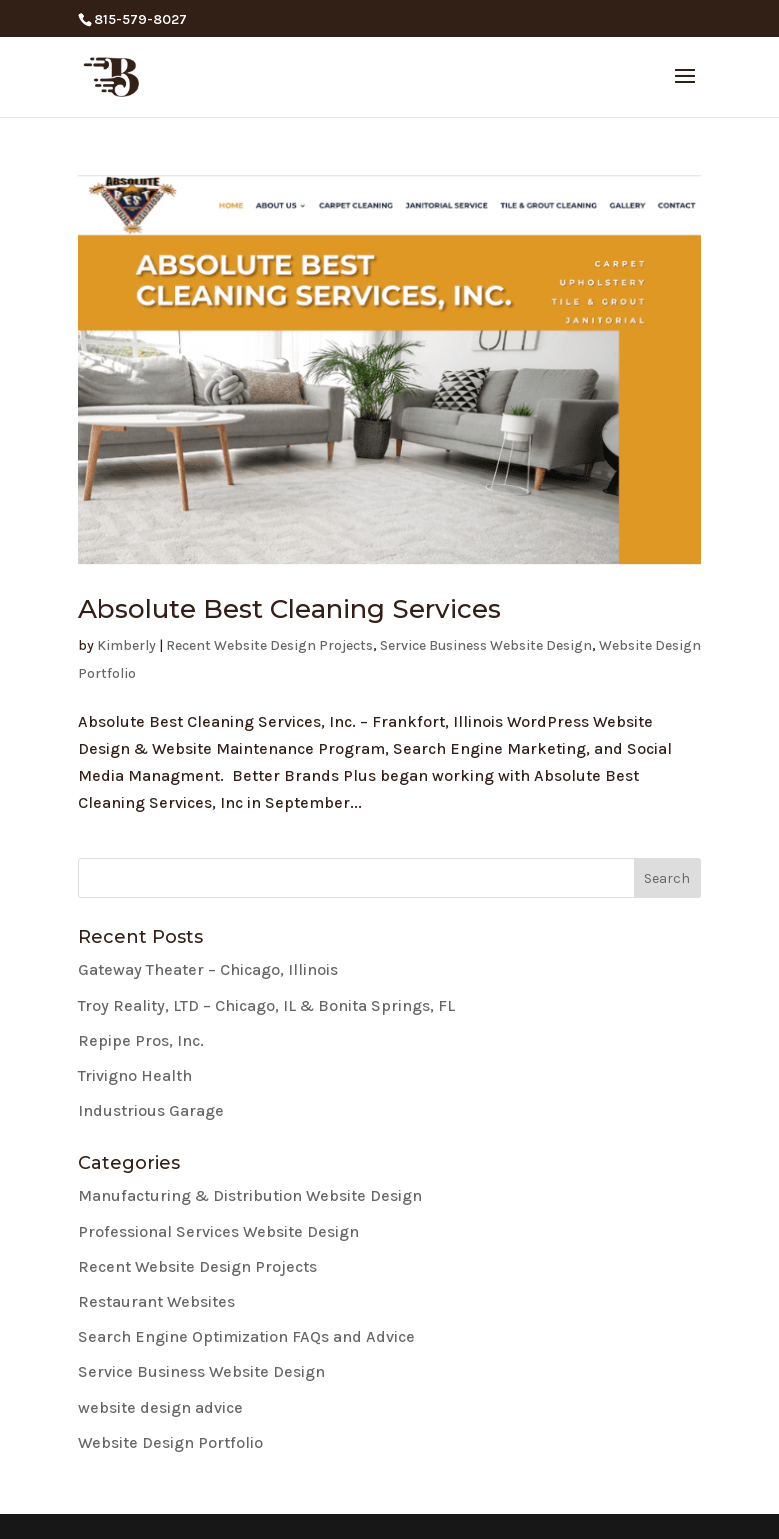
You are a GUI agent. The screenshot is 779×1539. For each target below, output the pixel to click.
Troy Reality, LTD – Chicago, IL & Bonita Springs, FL (266, 1005)
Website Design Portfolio (170, 1442)
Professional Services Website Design (218, 1231)
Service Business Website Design (486, 645)
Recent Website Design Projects (269, 645)
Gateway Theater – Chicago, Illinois (208, 969)
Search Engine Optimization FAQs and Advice (246, 1336)
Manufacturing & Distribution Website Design (250, 1195)
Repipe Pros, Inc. (141, 1040)
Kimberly (126, 645)
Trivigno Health (135, 1075)
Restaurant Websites (156, 1301)
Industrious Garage (151, 1110)
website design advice (160, 1407)
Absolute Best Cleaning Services (289, 609)
